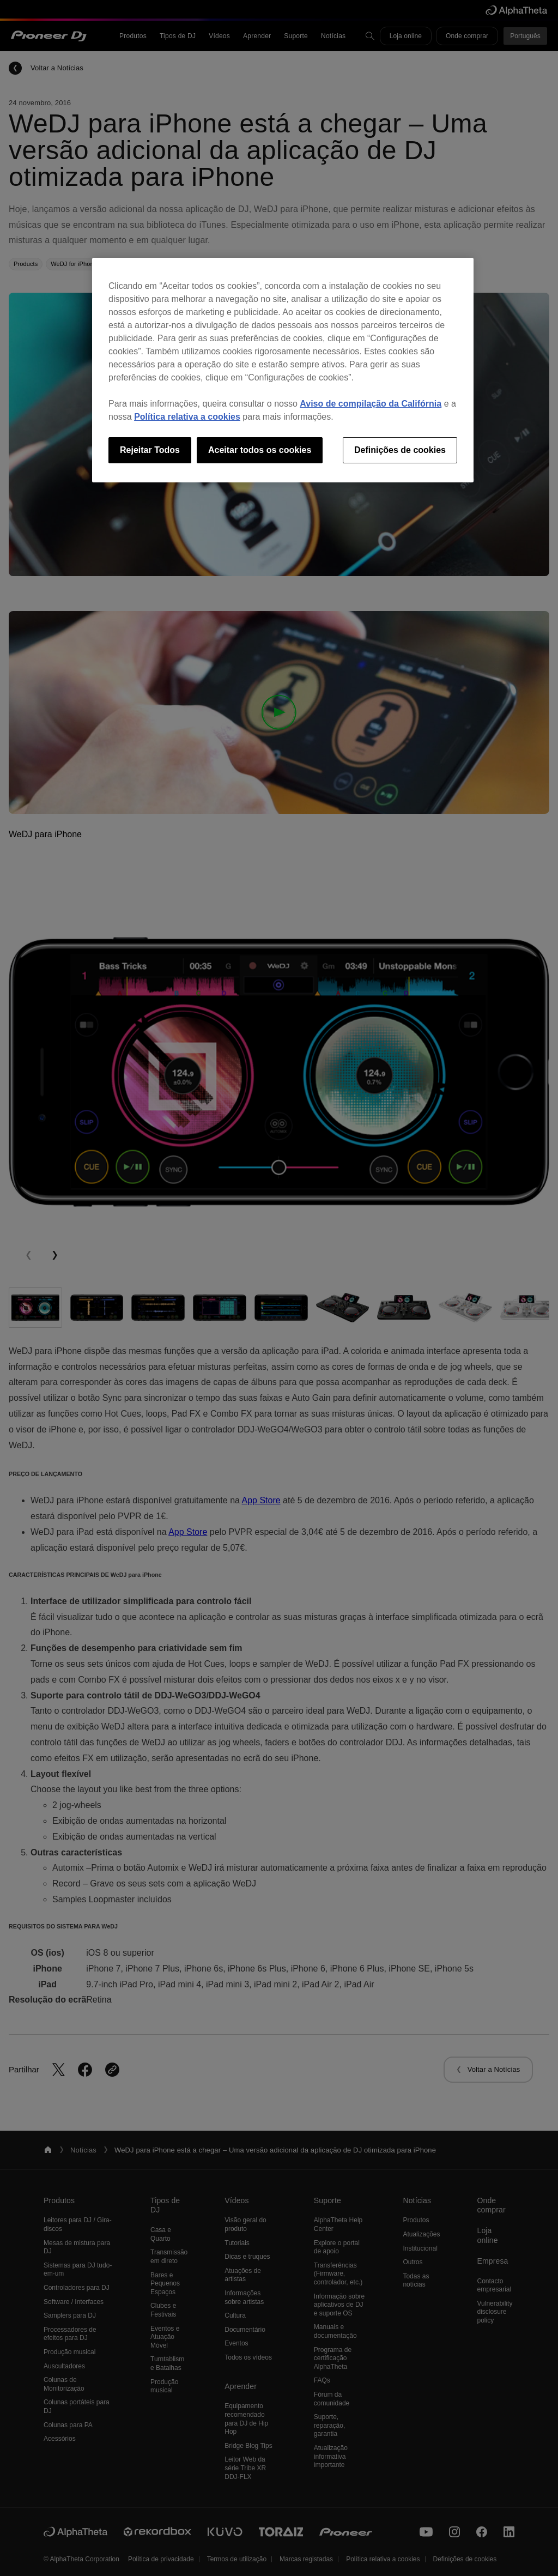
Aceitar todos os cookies (259, 450)
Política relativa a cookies (187, 416)
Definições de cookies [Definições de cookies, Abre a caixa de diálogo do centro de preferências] (400, 450)
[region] (283, 370)
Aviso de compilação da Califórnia (370, 403)
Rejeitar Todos (150, 450)
